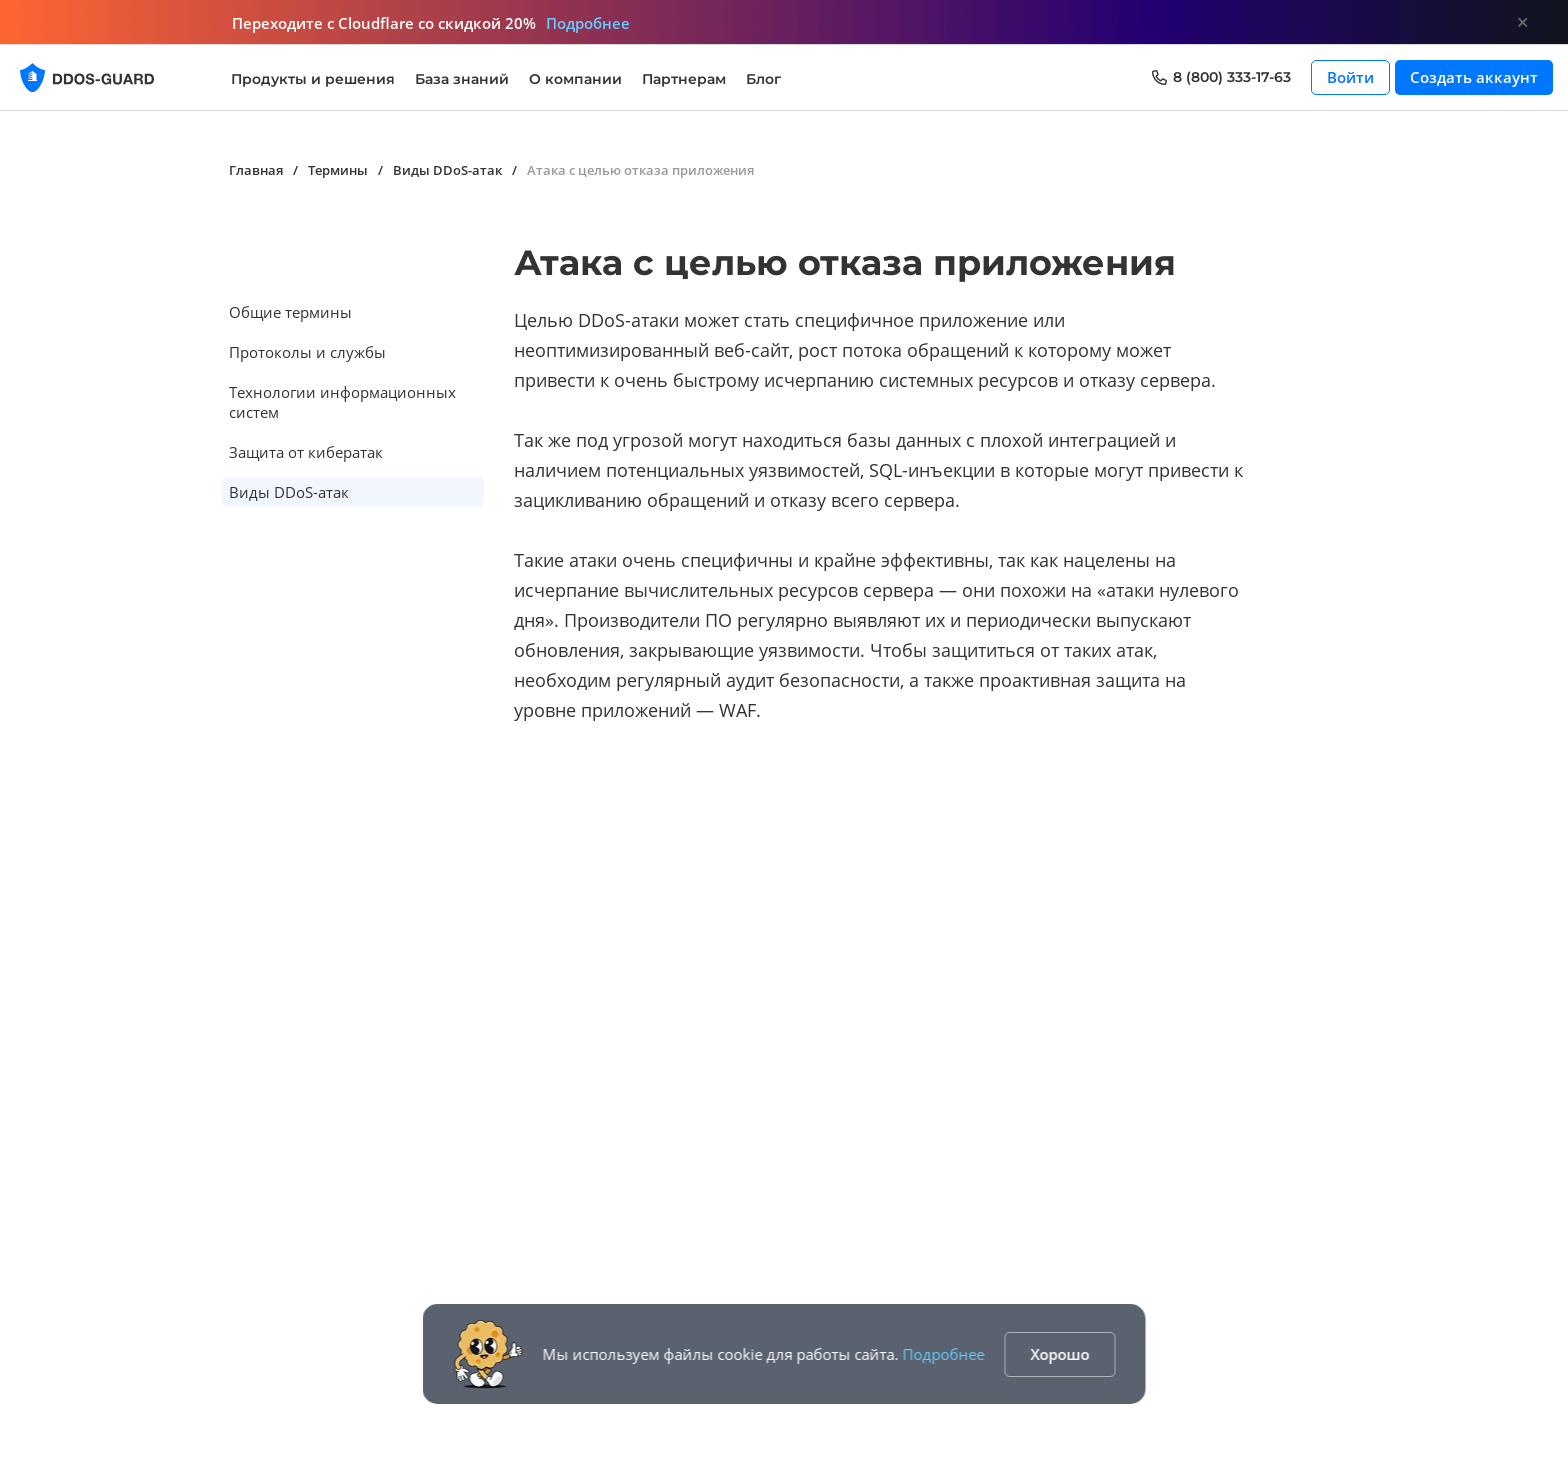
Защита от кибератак (306, 452)
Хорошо (1060, 1354)
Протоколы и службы (307, 352)
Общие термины (290, 312)
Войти (1350, 77)
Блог (763, 79)
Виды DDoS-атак (289, 492)
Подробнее (944, 1354)
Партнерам (684, 79)
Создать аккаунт (1474, 77)
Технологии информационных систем (342, 402)
